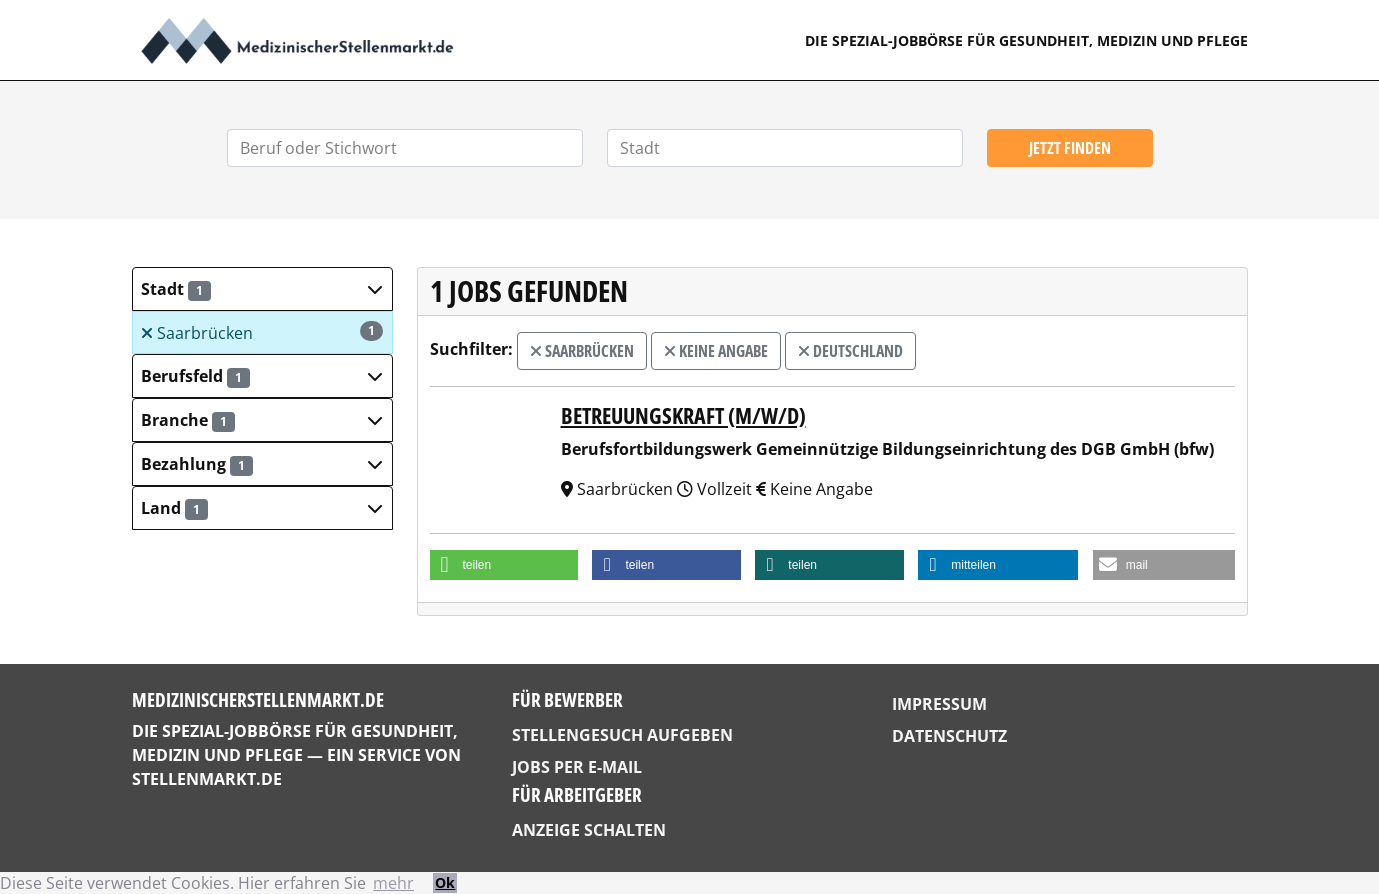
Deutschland (850, 351)
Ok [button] (445, 882)
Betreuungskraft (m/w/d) (683, 415)
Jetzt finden (1070, 148)
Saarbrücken (261, 332)
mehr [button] (393, 883)
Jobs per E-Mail (577, 767)
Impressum (939, 704)
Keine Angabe (716, 351)
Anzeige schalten (589, 830)
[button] (262, 289)
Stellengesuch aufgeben (622, 735)
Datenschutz (949, 736)
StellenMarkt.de (207, 779)
